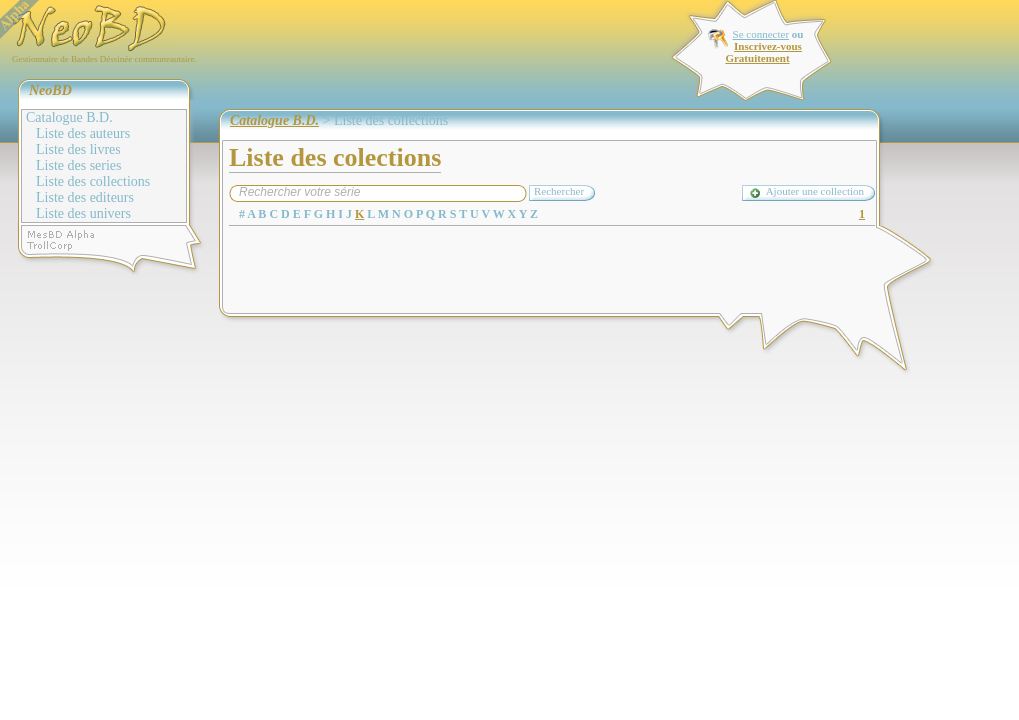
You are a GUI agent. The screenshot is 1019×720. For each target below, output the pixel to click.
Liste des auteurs (83, 133)
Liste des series (79, 165)
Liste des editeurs (85, 197)
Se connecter (761, 34)
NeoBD (50, 90)
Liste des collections (93, 181)
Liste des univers (83, 213)
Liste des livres (78, 149)
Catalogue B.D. (69, 117)
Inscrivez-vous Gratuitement (763, 52)
